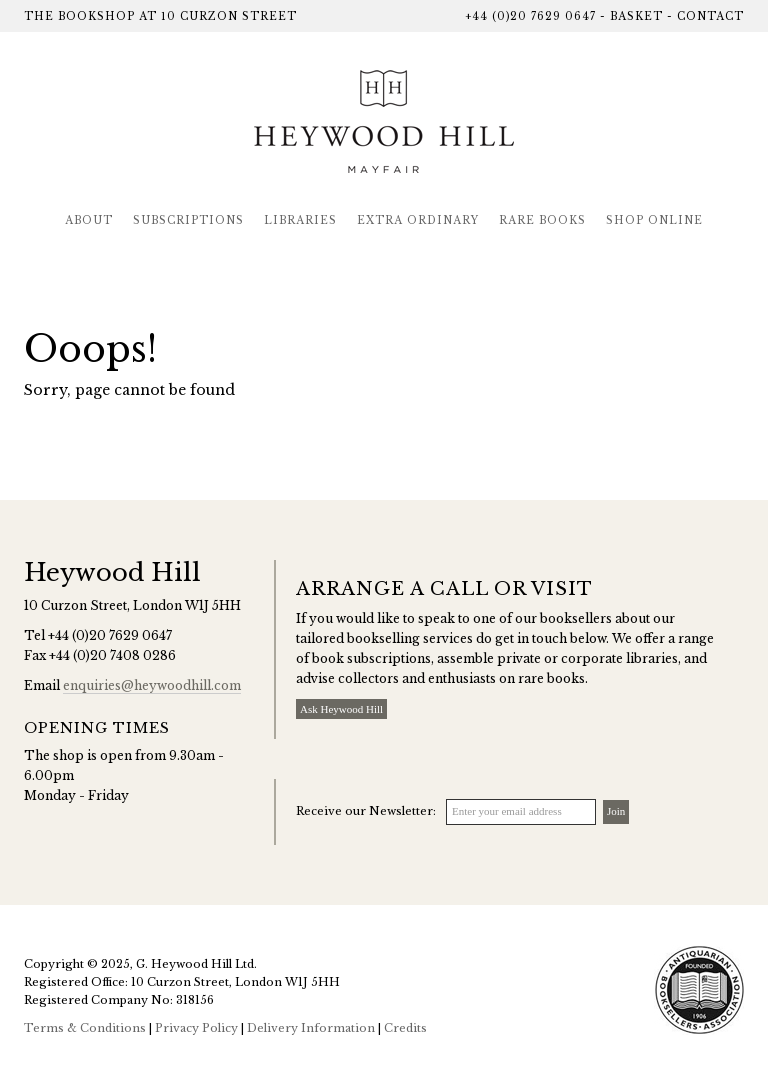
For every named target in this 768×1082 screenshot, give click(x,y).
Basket (636, 16)
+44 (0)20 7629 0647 (530, 16)
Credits (405, 1028)
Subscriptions (188, 220)
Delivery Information (311, 1028)
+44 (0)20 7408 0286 (112, 655)
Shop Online (654, 220)
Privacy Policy (196, 1028)
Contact (710, 16)
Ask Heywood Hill (341, 709)
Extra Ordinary (418, 220)
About (89, 220)
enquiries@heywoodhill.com (152, 685)
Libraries (300, 220)
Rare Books (542, 220)
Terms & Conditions (85, 1028)
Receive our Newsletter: (366, 811)
